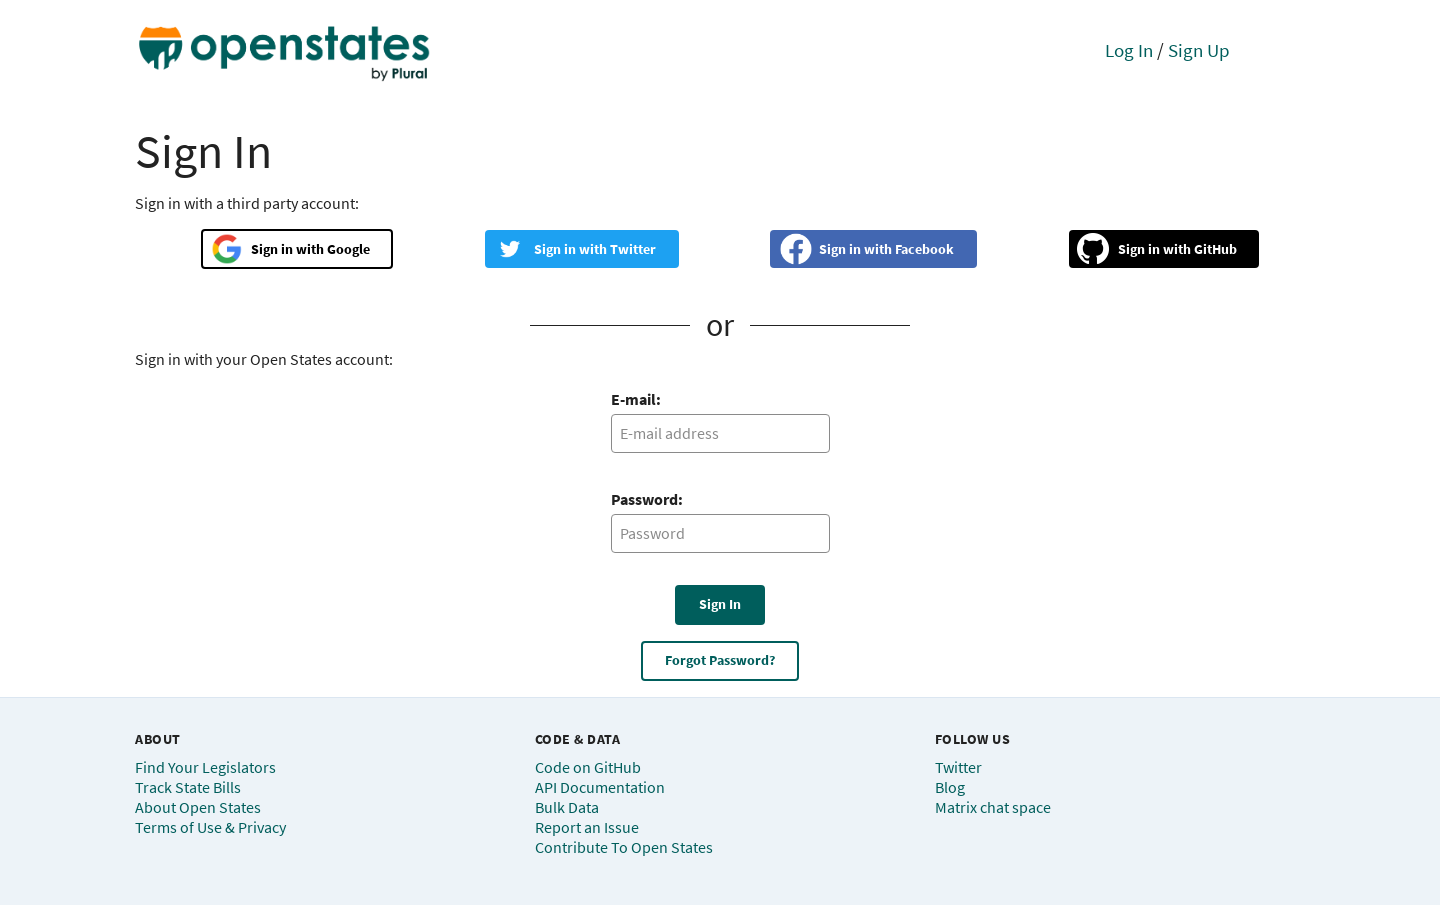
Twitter (633, 249)
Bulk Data (567, 807)
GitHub (1215, 249)
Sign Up (1199, 50)
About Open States (198, 807)
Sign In (720, 604)
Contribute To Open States (624, 847)
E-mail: (636, 399)
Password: (647, 499)
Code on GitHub (588, 767)
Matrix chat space (993, 807)
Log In (1129, 50)
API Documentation (600, 787)
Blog (950, 787)
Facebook (924, 249)
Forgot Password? (720, 660)
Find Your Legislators (205, 767)
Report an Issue (587, 827)
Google (348, 249)
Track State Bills (188, 787)
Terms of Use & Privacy (210, 827)
